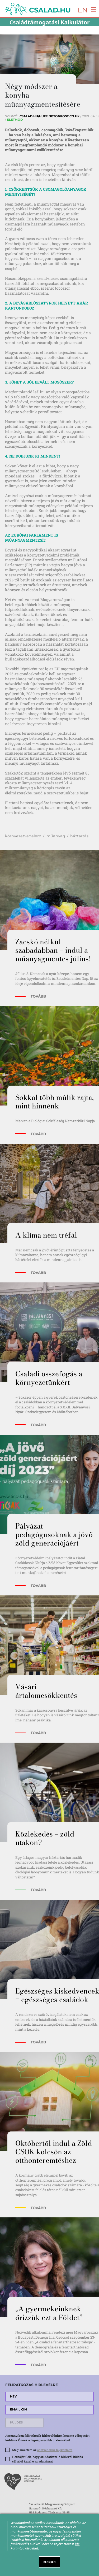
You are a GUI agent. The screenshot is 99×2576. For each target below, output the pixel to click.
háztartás (79, 836)
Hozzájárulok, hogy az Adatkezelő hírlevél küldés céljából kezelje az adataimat (47, 2459)
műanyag (55, 836)
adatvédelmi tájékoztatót (54, 2450)
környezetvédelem (23, 836)
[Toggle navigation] (92, 8)
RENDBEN (50, 2562)
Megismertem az (42, 2450)
